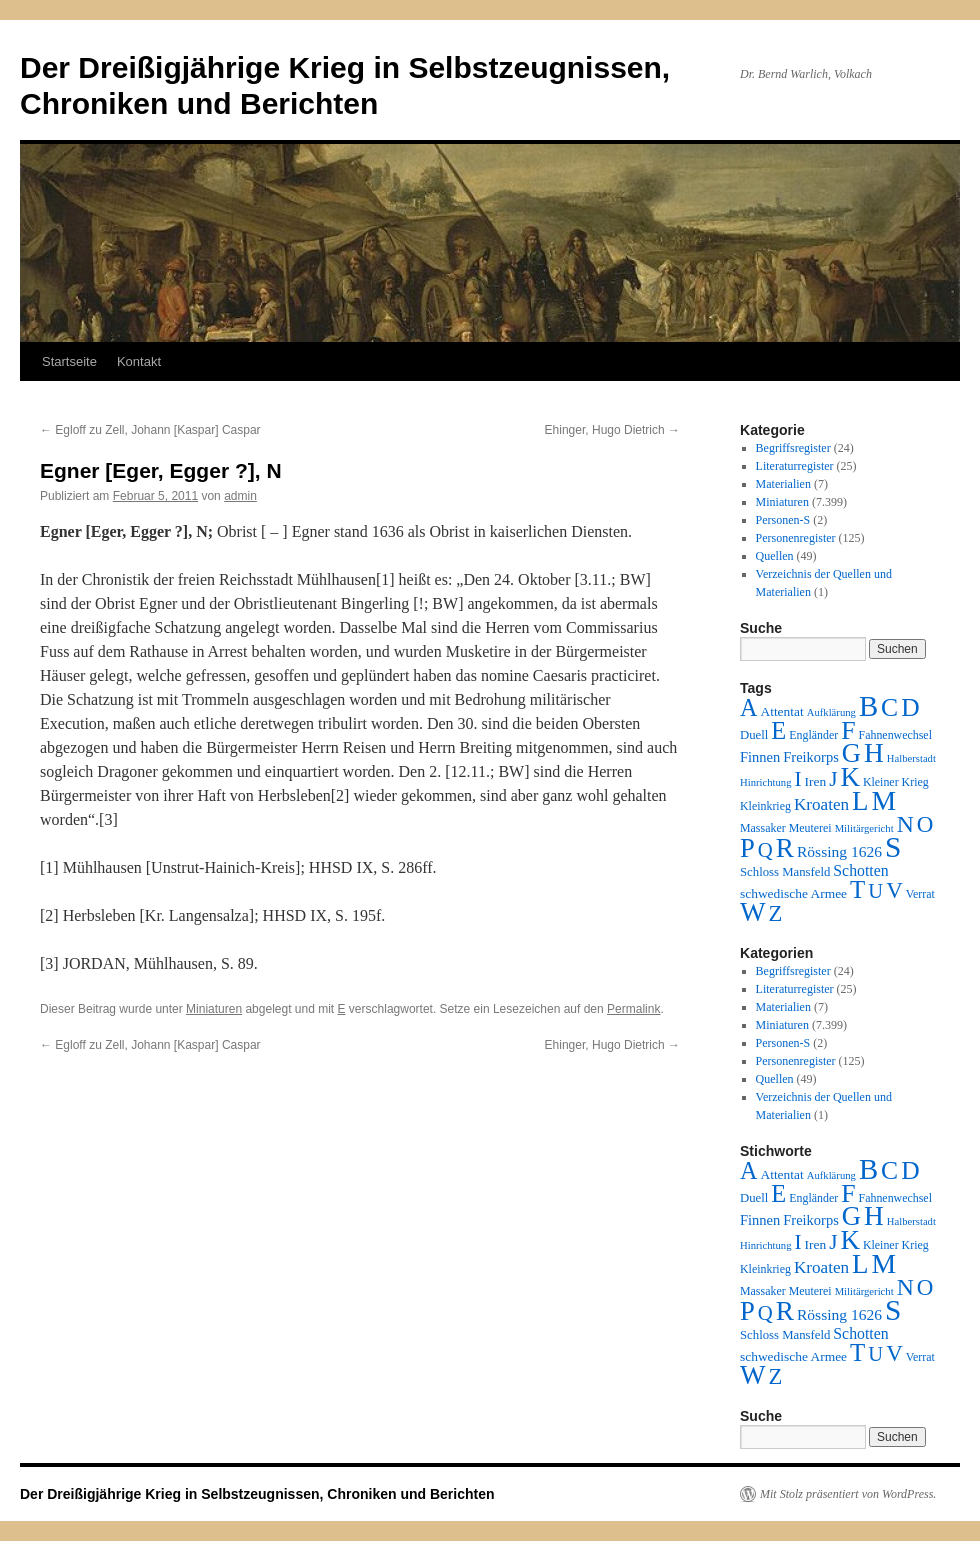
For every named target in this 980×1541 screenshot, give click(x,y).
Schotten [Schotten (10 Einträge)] (860, 870)
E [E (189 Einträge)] (778, 730)
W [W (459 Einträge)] (753, 912)
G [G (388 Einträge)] (851, 753)
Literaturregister (795, 466)
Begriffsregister (793, 448)
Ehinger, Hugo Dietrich (612, 430)
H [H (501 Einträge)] (874, 753)
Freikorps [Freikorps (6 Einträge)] (811, 757)
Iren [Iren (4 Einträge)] (816, 781)
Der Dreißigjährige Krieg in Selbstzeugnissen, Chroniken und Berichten (257, 1494)
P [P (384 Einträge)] (747, 848)
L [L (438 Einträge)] (860, 801)
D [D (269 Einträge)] (910, 707)
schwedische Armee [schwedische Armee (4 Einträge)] (793, 893)
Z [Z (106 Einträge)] (776, 913)
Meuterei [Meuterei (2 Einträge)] (810, 828)
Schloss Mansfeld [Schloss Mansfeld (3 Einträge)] (785, 872)
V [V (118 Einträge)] (894, 890)
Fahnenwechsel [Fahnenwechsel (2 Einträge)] (895, 735)
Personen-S (783, 520)
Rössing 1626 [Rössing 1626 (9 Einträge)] (839, 851)
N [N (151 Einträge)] (905, 824)
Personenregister (796, 538)
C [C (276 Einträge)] (889, 707)
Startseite (69, 361)
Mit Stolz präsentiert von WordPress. (848, 1494)
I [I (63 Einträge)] (798, 779)
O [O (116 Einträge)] (925, 824)
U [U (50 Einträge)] (875, 891)
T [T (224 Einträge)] (857, 889)
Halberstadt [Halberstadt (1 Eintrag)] (911, 758)
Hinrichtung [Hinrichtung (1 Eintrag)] (766, 782)
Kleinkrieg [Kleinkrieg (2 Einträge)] (765, 806)
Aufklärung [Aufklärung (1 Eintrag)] (831, 712)
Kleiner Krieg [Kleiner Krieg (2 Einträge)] (896, 782)
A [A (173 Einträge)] (748, 707)
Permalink (633, 1009)
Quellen (775, 556)
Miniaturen (214, 1009)
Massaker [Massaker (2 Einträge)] (763, 828)
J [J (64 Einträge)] (833, 779)
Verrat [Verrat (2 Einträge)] (920, 894)
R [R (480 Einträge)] (785, 848)
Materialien (783, 484)
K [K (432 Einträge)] (849, 777)
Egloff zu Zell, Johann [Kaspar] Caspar (150, 430)
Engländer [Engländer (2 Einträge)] (813, 735)
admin (240, 496)
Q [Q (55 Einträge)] (765, 850)
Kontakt (139, 361)
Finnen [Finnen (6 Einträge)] (760, 757)
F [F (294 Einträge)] (848, 730)
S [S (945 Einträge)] (893, 847)
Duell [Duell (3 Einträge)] (754, 735)
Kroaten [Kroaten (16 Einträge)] (821, 804)
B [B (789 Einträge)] (868, 706)
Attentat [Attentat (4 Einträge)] (781, 711)
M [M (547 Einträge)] (884, 800)
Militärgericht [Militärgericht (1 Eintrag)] (864, 828)
